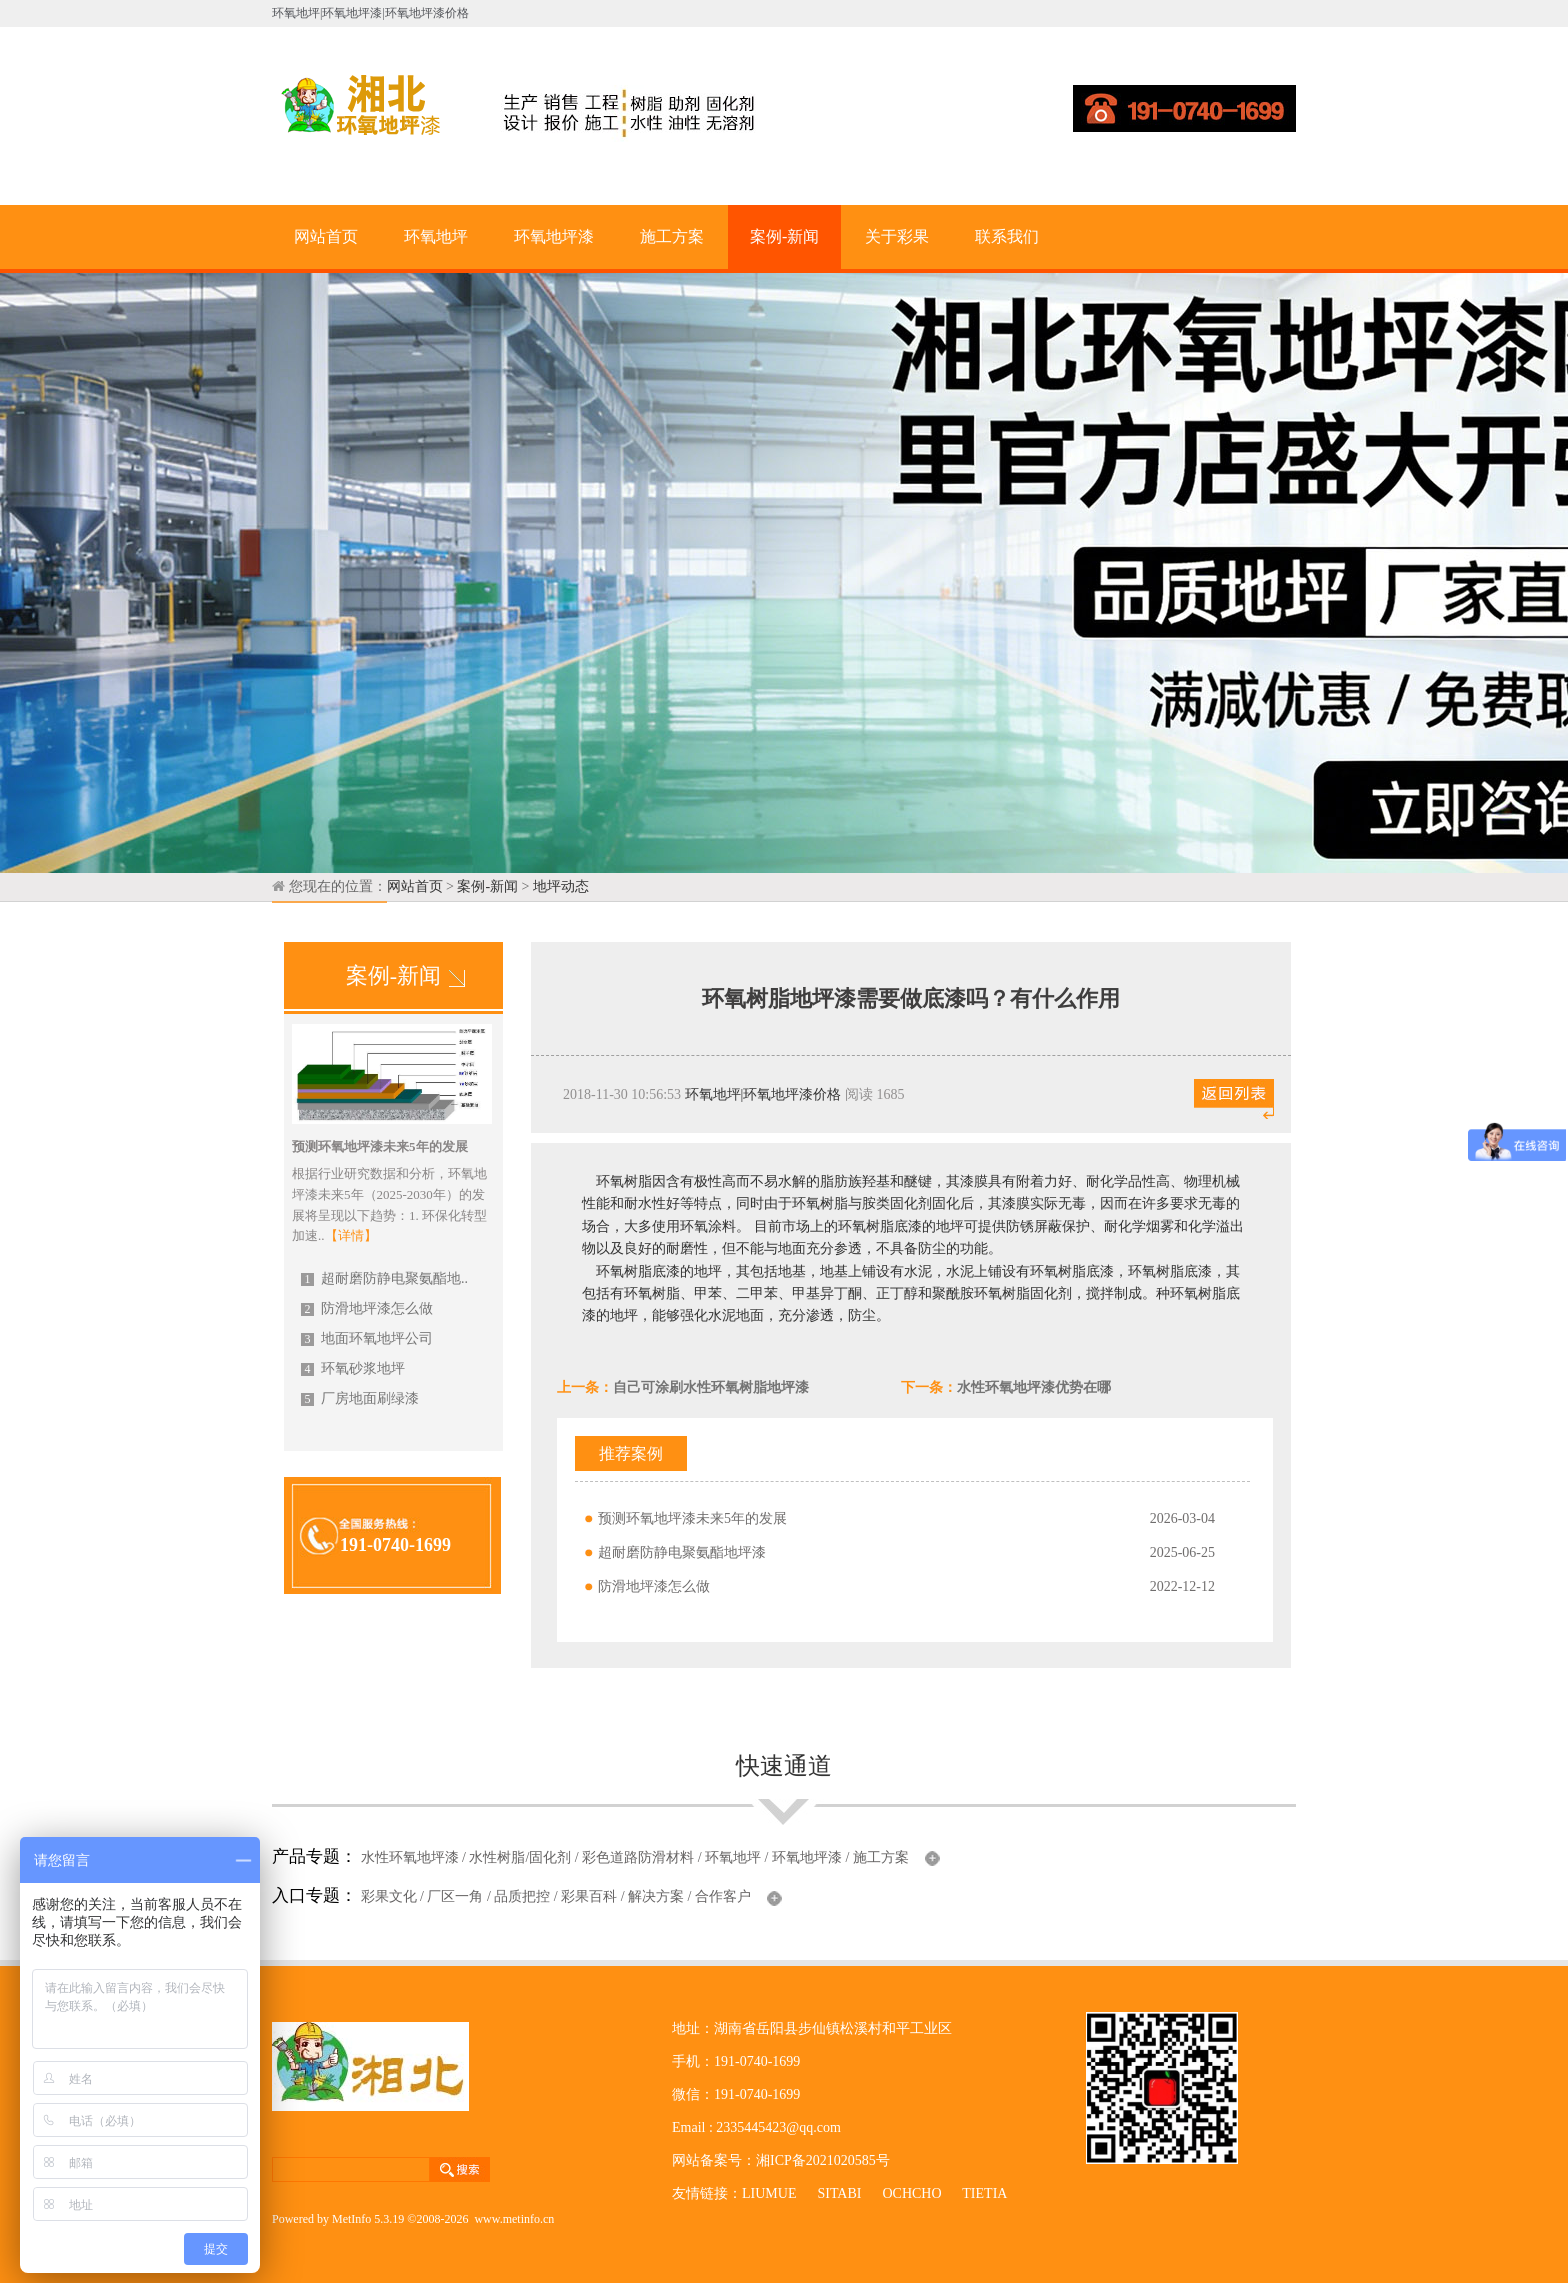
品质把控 (522, 1896)
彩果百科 (589, 1896)
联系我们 (1007, 236)
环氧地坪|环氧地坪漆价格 (763, 1094)
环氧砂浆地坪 (353, 1368)
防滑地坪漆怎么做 (367, 1308)
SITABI (839, 2193)
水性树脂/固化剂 (520, 1857)
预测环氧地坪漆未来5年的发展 (692, 1518)
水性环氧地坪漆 (410, 1857)
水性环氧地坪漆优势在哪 (1034, 1387)
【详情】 (351, 1235)
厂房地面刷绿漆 (360, 1398)
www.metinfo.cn (514, 2219)
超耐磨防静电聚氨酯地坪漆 (682, 1552)
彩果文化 (389, 1896)
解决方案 (656, 1896)
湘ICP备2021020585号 (823, 2160)
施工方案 (672, 236)
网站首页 (326, 236)
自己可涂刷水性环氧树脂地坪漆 (711, 1387)
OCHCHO (911, 2193)
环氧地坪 (436, 236)
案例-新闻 (784, 236)
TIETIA (984, 2193)
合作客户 (723, 1896)
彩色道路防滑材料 (638, 1857)
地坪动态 (561, 886)
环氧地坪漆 (554, 236)
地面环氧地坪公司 (367, 1338)
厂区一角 (455, 1896)
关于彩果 (897, 236)
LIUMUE (769, 2193)
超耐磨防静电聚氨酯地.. (384, 1278)
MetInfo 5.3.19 (368, 2219)
